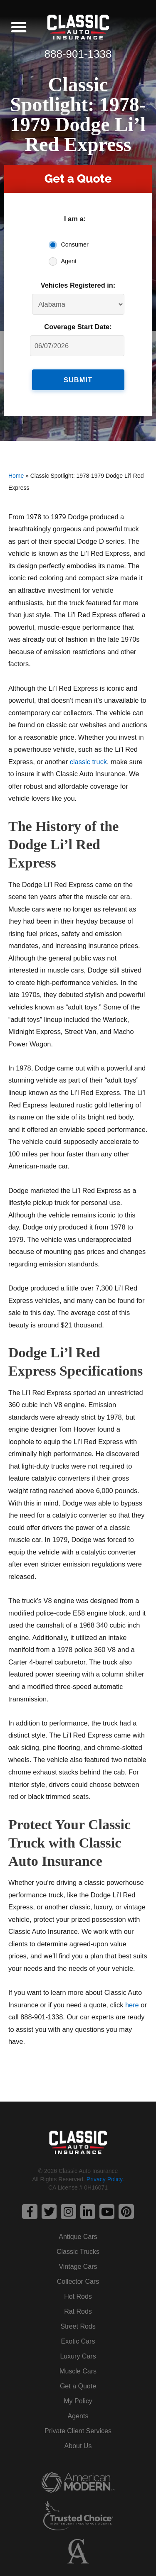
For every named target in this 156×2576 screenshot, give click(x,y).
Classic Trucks (78, 2251)
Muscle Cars (78, 2371)
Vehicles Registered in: (78, 285)
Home (16, 475)
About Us (78, 2445)
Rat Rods (78, 2311)
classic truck (88, 761)
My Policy (78, 2401)
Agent (69, 261)
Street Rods (77, 2326)
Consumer (75, 244)
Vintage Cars (78, 2266)
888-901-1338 (78, 54)
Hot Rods (78, 2296)
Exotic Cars (78, 2341)
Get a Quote (78, 2386)
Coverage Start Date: (77, 326)
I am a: (75, 218)
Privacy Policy (104, 2179)
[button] (18, 27)
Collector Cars (78, 2281)
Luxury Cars (78, 2356)
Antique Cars (78, 2236)
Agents (78, 2416)
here (132, 2005)
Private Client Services (78, 2430)
